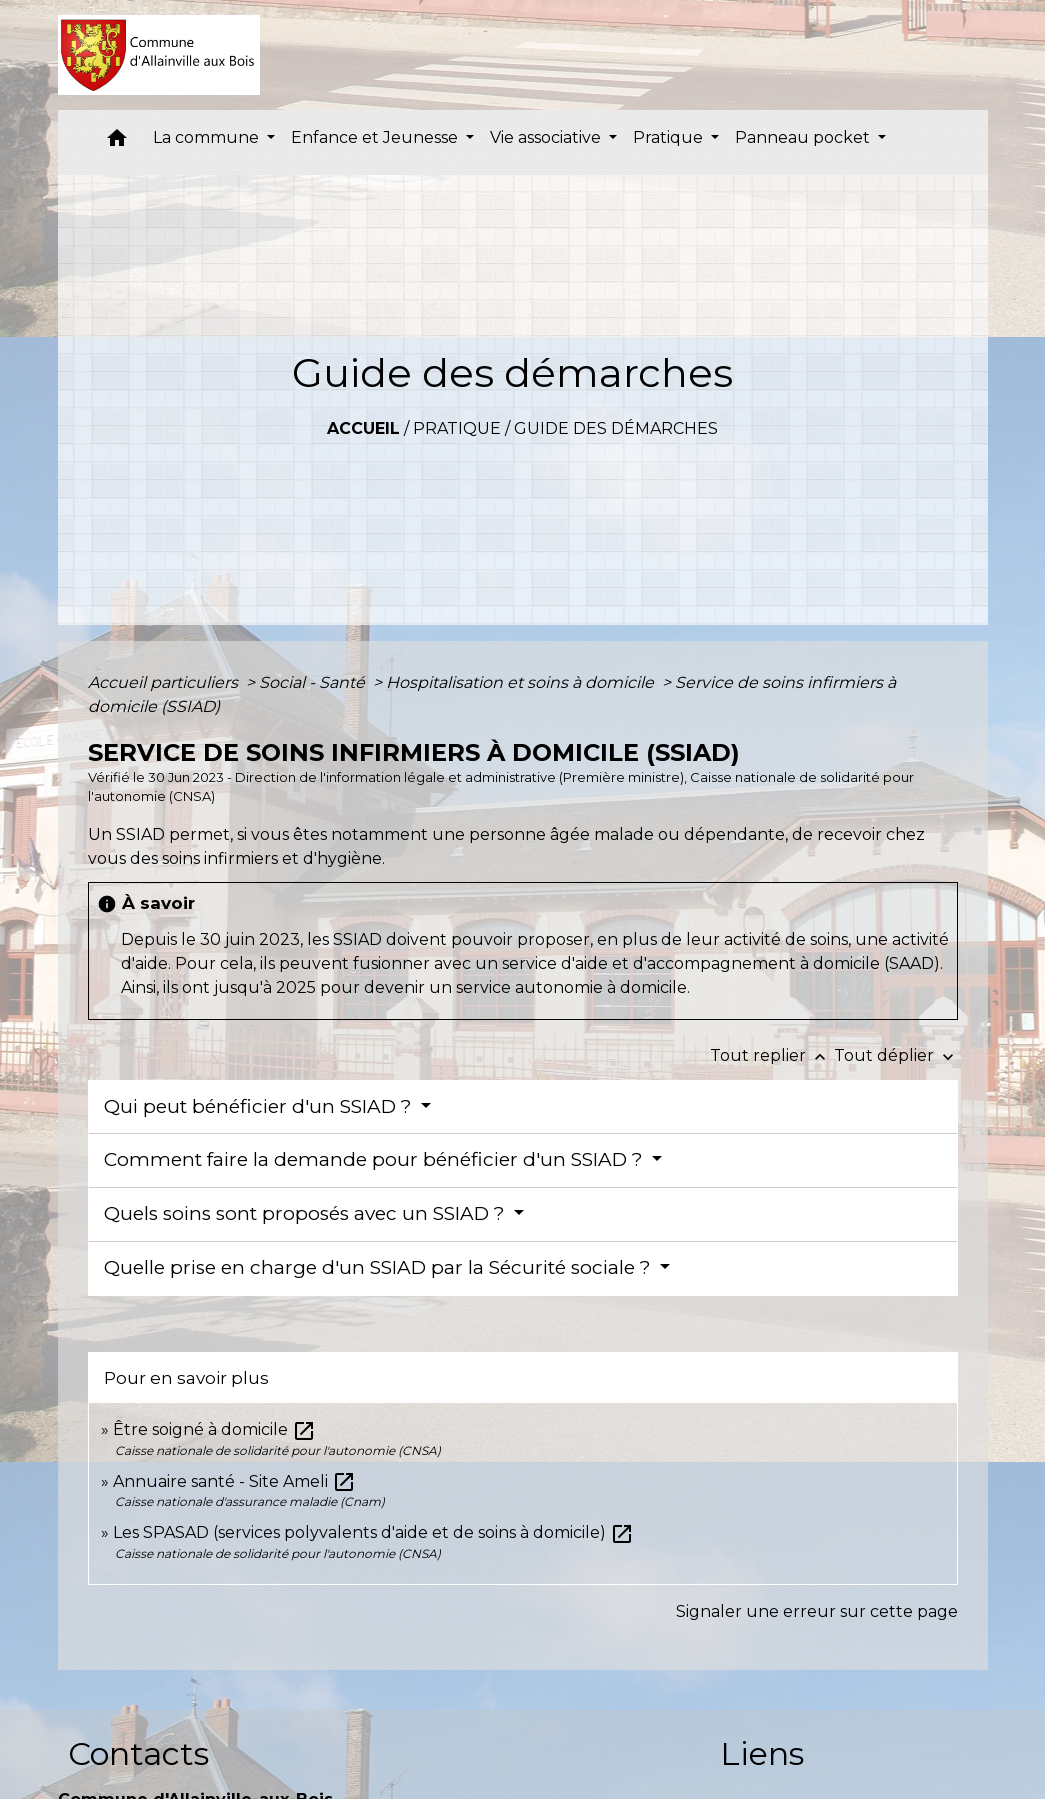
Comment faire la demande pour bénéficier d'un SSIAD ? (376, 1159)
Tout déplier (896, 1055)
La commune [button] (208, 137)
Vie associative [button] (547, 137)
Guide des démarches (616, 428)
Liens (762, 1753)
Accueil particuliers (165, 682)
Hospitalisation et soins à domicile (522, 682)
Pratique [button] (670, 137)
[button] (117, 142)
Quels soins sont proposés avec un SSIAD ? (307, 1213)
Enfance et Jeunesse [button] (376, 137)
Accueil (363, 428)
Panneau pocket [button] (804, 137)
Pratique (457, 428)
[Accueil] (159, 55)
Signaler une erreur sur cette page (817, 1611)
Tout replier (772, 1055)
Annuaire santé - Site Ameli (234, 1481)
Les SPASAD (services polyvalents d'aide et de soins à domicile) (373, 1532)
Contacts (138, 1753)
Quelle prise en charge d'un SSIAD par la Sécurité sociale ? (380, 1267)
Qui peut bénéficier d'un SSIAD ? (260, 1106)
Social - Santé (314, 682)
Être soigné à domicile (214, 1429)
